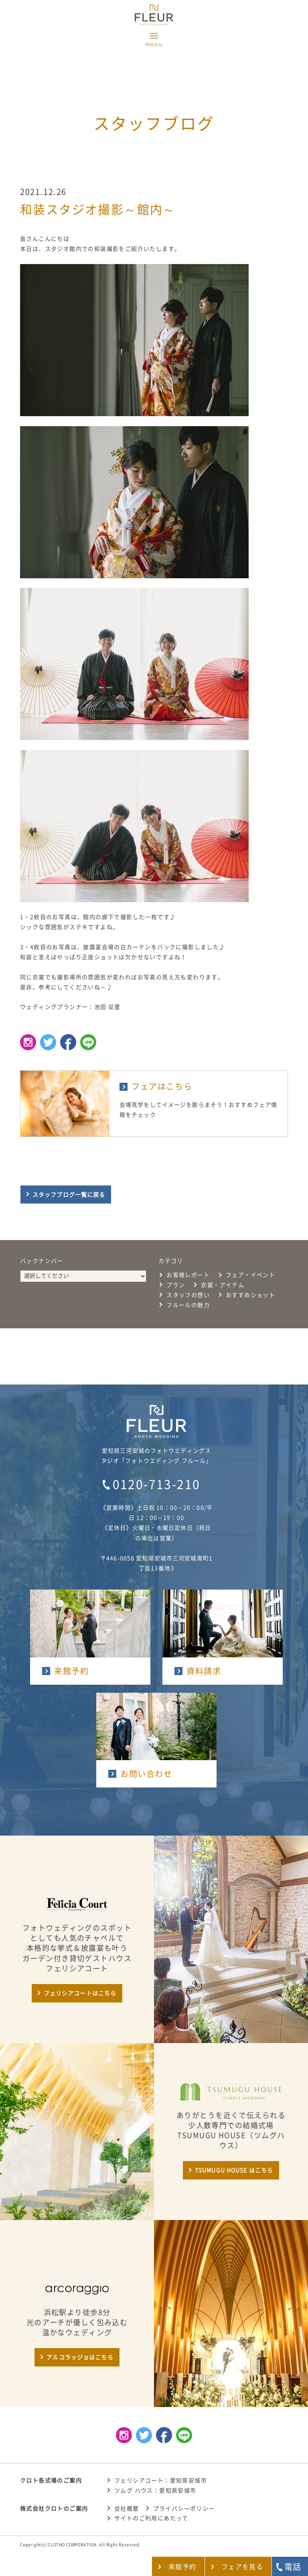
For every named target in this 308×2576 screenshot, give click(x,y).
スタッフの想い (188, 1295)
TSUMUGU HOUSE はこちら (234, 2170)
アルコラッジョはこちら (80, 2357)
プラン (175, 1285)
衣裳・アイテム (222, 1285)
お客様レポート (188, 1275)
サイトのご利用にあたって (151, 2518)
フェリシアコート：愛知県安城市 (160, 2480)
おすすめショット (250, 1295)
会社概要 (126, 2508)
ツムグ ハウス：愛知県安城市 (155, 2490)
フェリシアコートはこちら (80, 1993)
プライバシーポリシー (184, 2508)
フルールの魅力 (188, 1305)
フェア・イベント (250, 1275)
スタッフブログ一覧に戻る (68, 1195)
